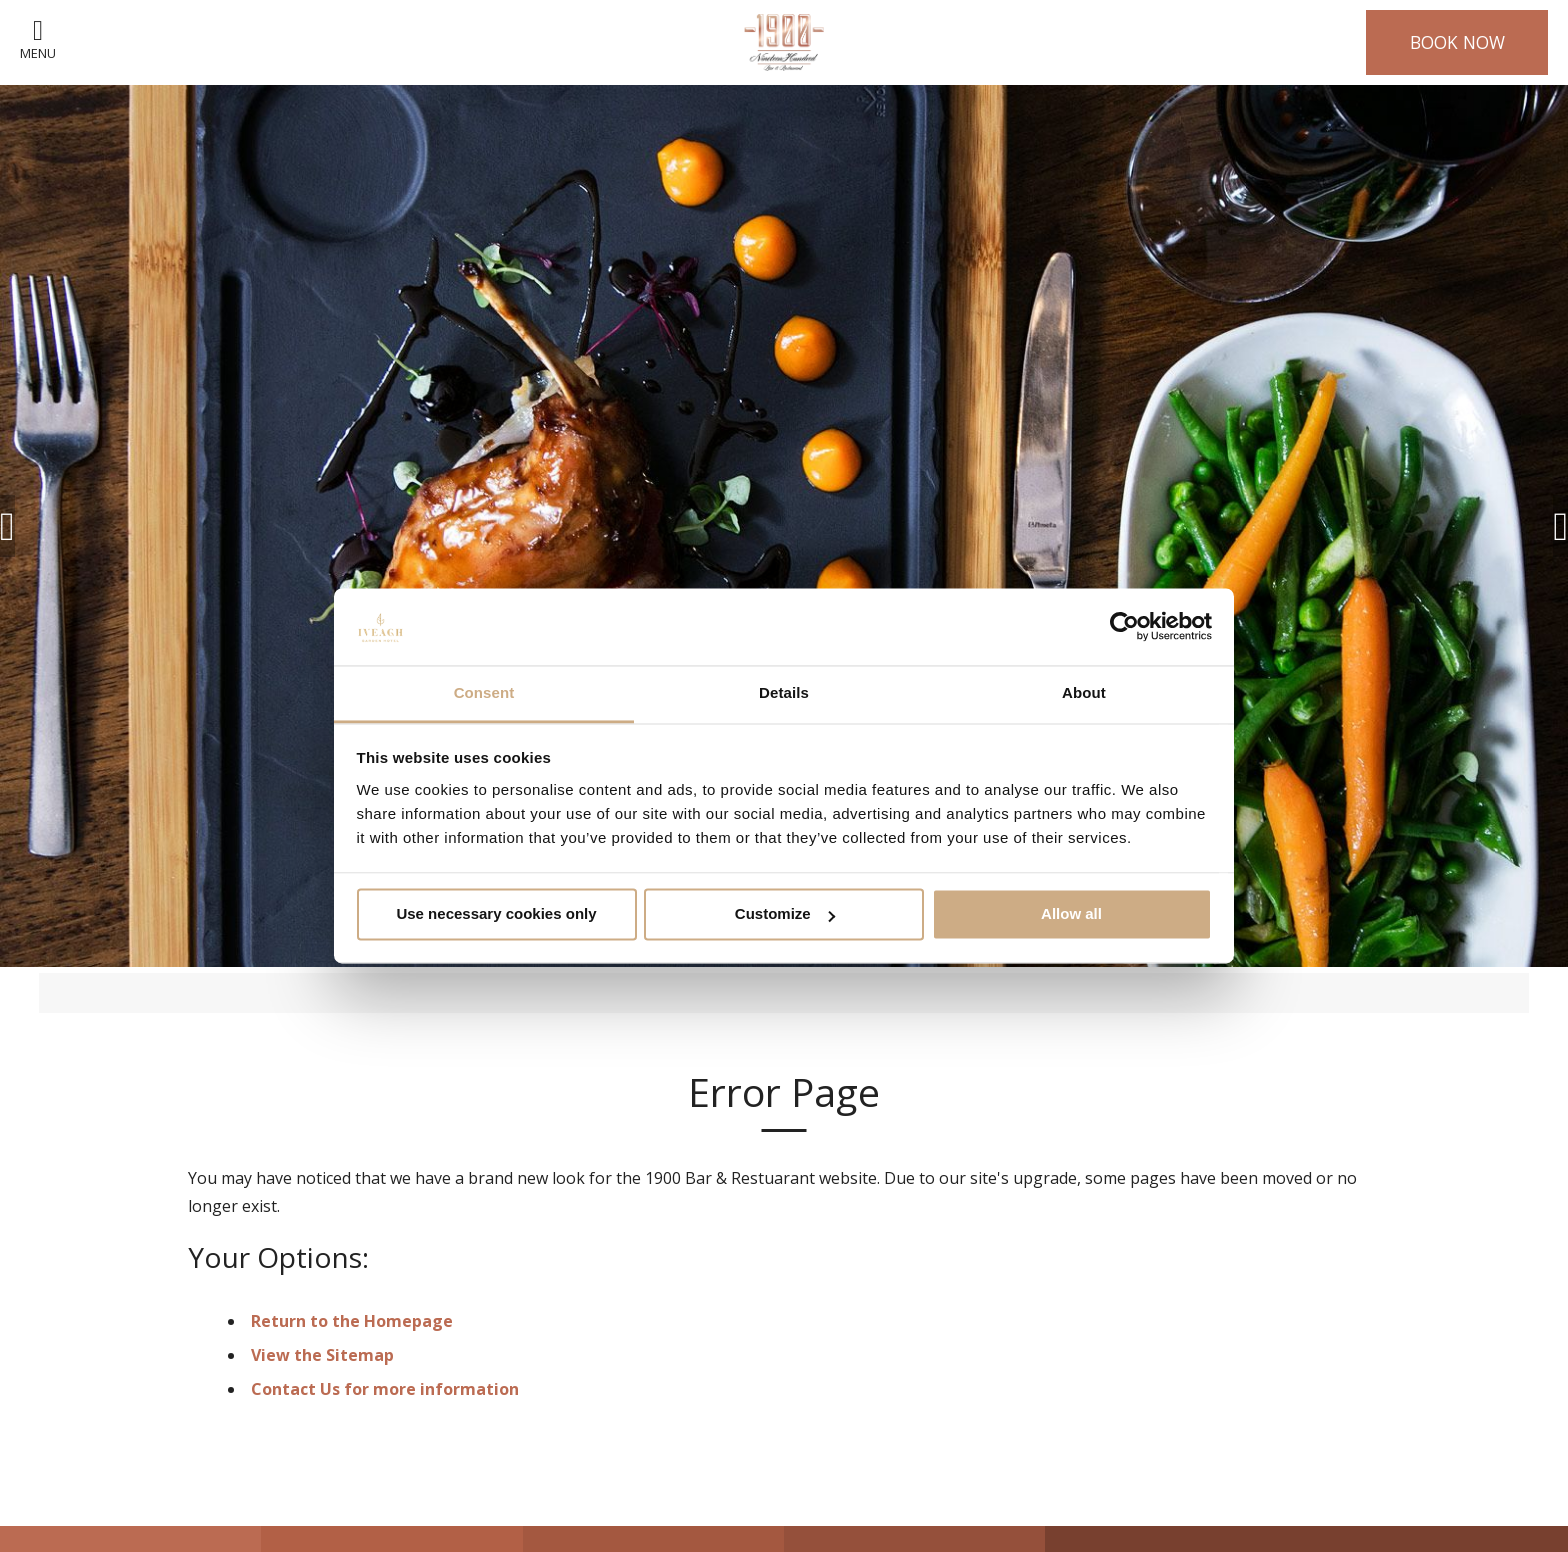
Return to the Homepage (352, 1321)
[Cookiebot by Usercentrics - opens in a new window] (1124, 627)
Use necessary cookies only (496, 914)
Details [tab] (784, 692)
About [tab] (1084, 692)
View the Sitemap (322, 1355)
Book (1457, 42)
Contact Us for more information (385, 1389)
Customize (785, 914)
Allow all (1071, 914)
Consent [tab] (484, 692)
